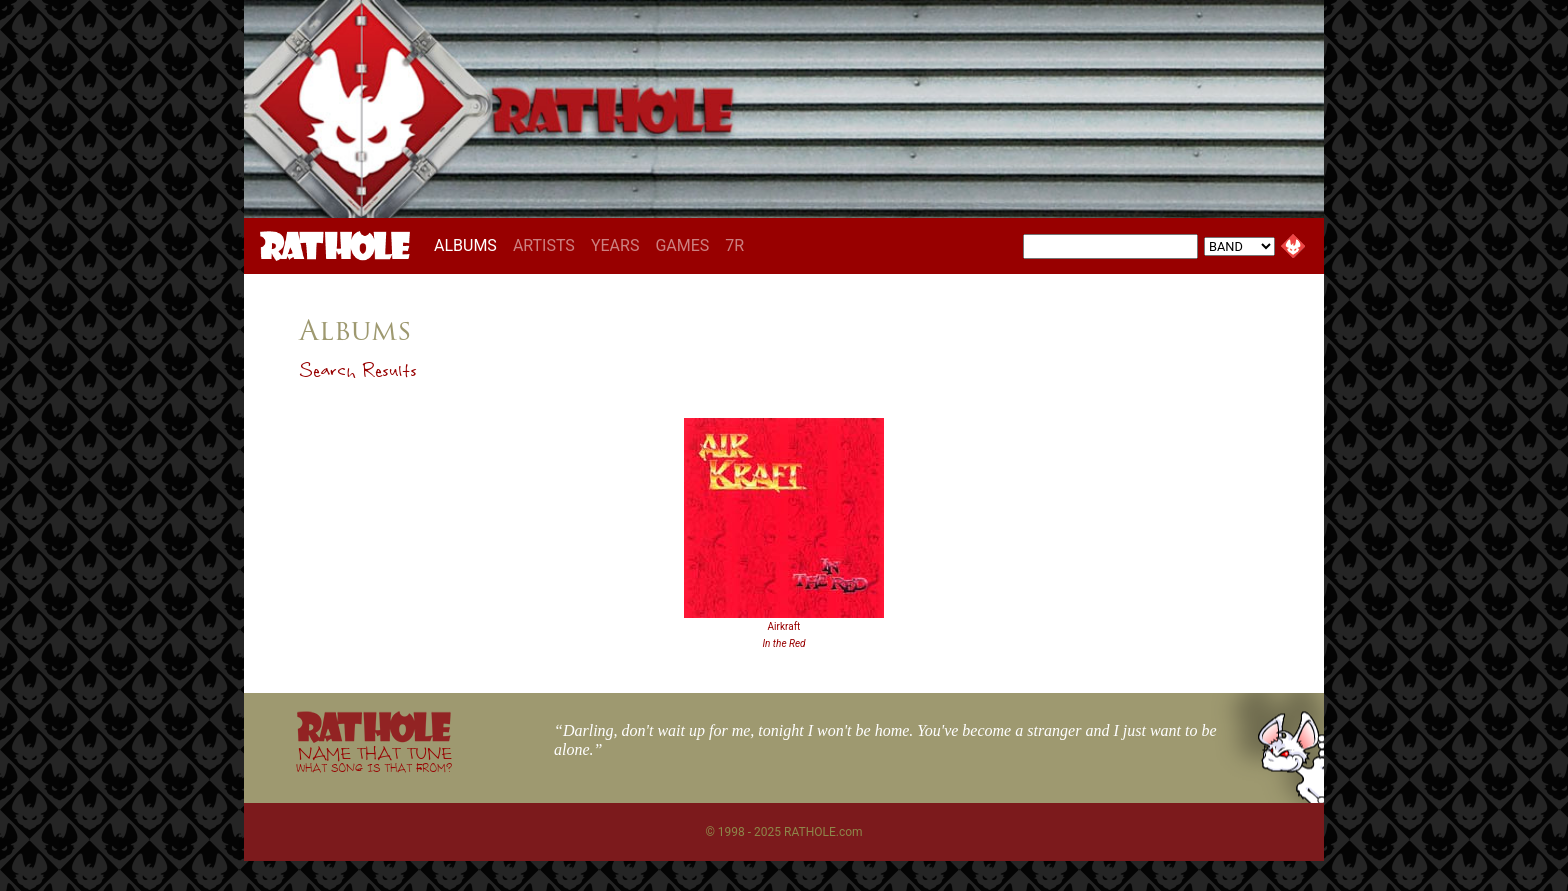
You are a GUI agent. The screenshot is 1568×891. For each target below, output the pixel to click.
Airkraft (784, 626)
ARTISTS (544, 245)
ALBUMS (469, 245)
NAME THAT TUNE (374, 758)
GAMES (682, 245)
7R (734, 245)
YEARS (615, 245)
